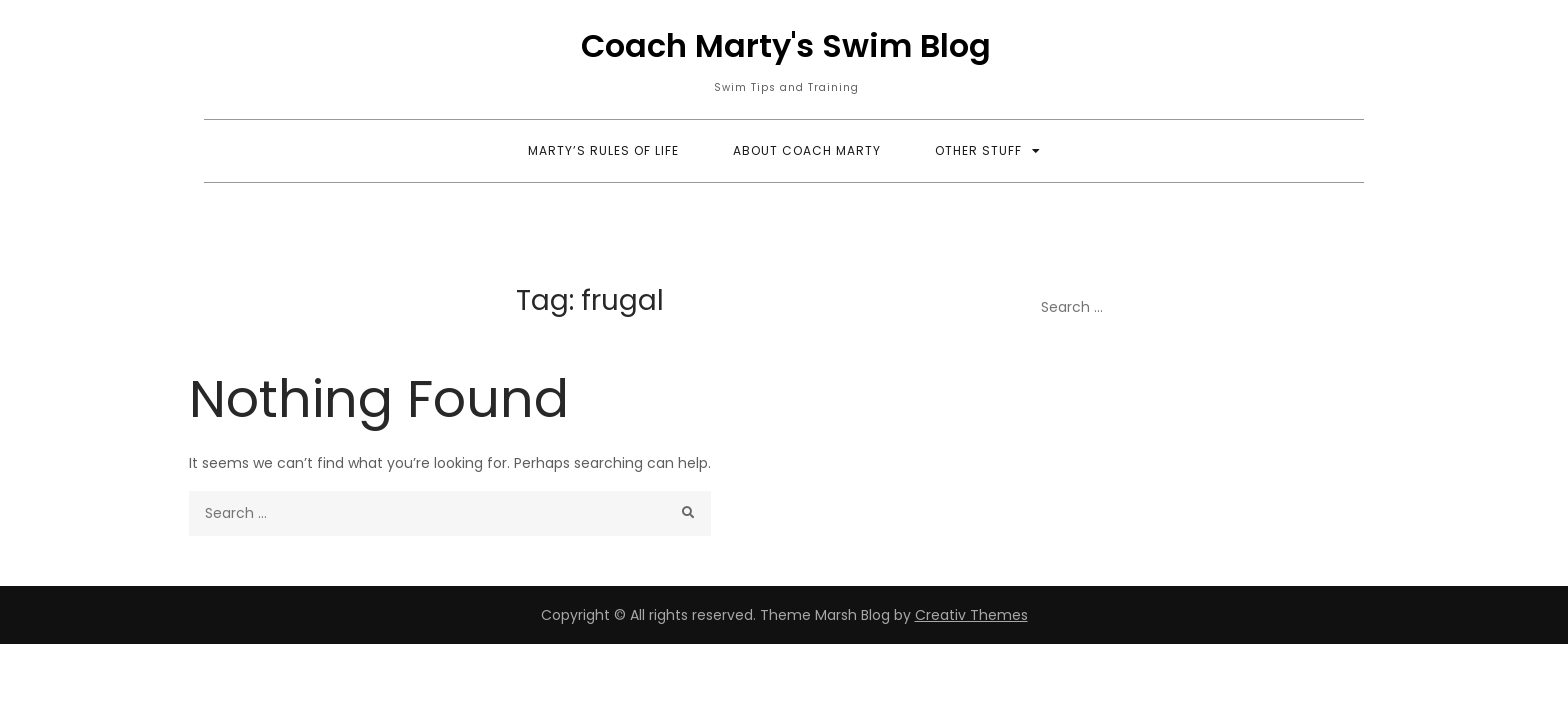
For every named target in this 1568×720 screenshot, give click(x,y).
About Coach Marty (807, 150)
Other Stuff (978, 150)
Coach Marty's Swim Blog (786, 45)
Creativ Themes (971, 615)
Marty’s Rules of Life (603, 150)
